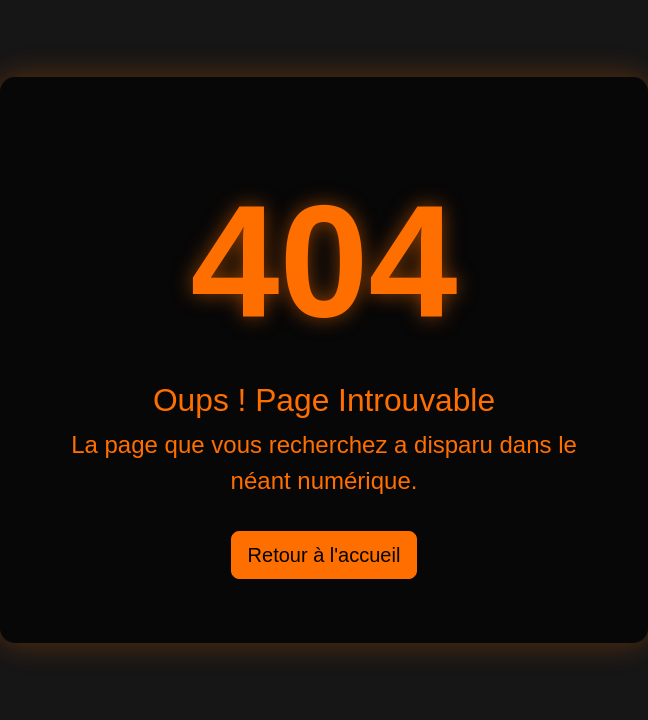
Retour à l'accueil (324, 555)
